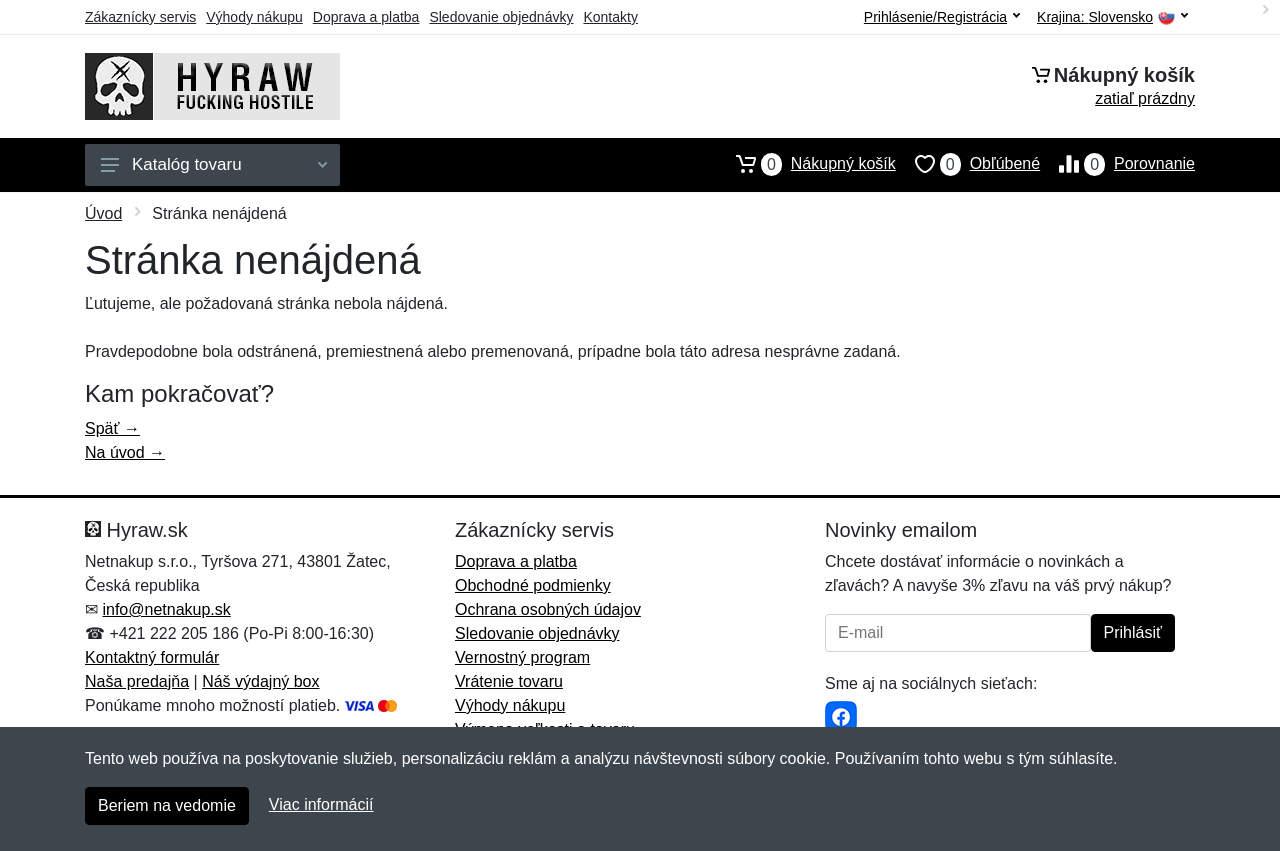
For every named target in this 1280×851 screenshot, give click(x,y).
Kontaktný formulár (152, 657)
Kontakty (610, 17)
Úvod (103, 213)
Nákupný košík (806, 164)
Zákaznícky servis (140, 17)
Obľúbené (968, 164)
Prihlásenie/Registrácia (942, 17)
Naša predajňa (137, 681)
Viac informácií (321, 804)
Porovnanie (1117, 164)
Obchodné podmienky (533, 585)
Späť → (112, 428)
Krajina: (1112, 17)
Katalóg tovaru (214, 164)
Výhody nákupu (254, 17)
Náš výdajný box (260, 681)
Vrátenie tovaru (509, 681)
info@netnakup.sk (166, 609)
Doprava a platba (366, 17)
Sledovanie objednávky (501, 17)
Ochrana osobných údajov (548, 609)
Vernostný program (522, 657)
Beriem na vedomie (167, 805)
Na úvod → (125, 452)
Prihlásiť (1133, 632)
